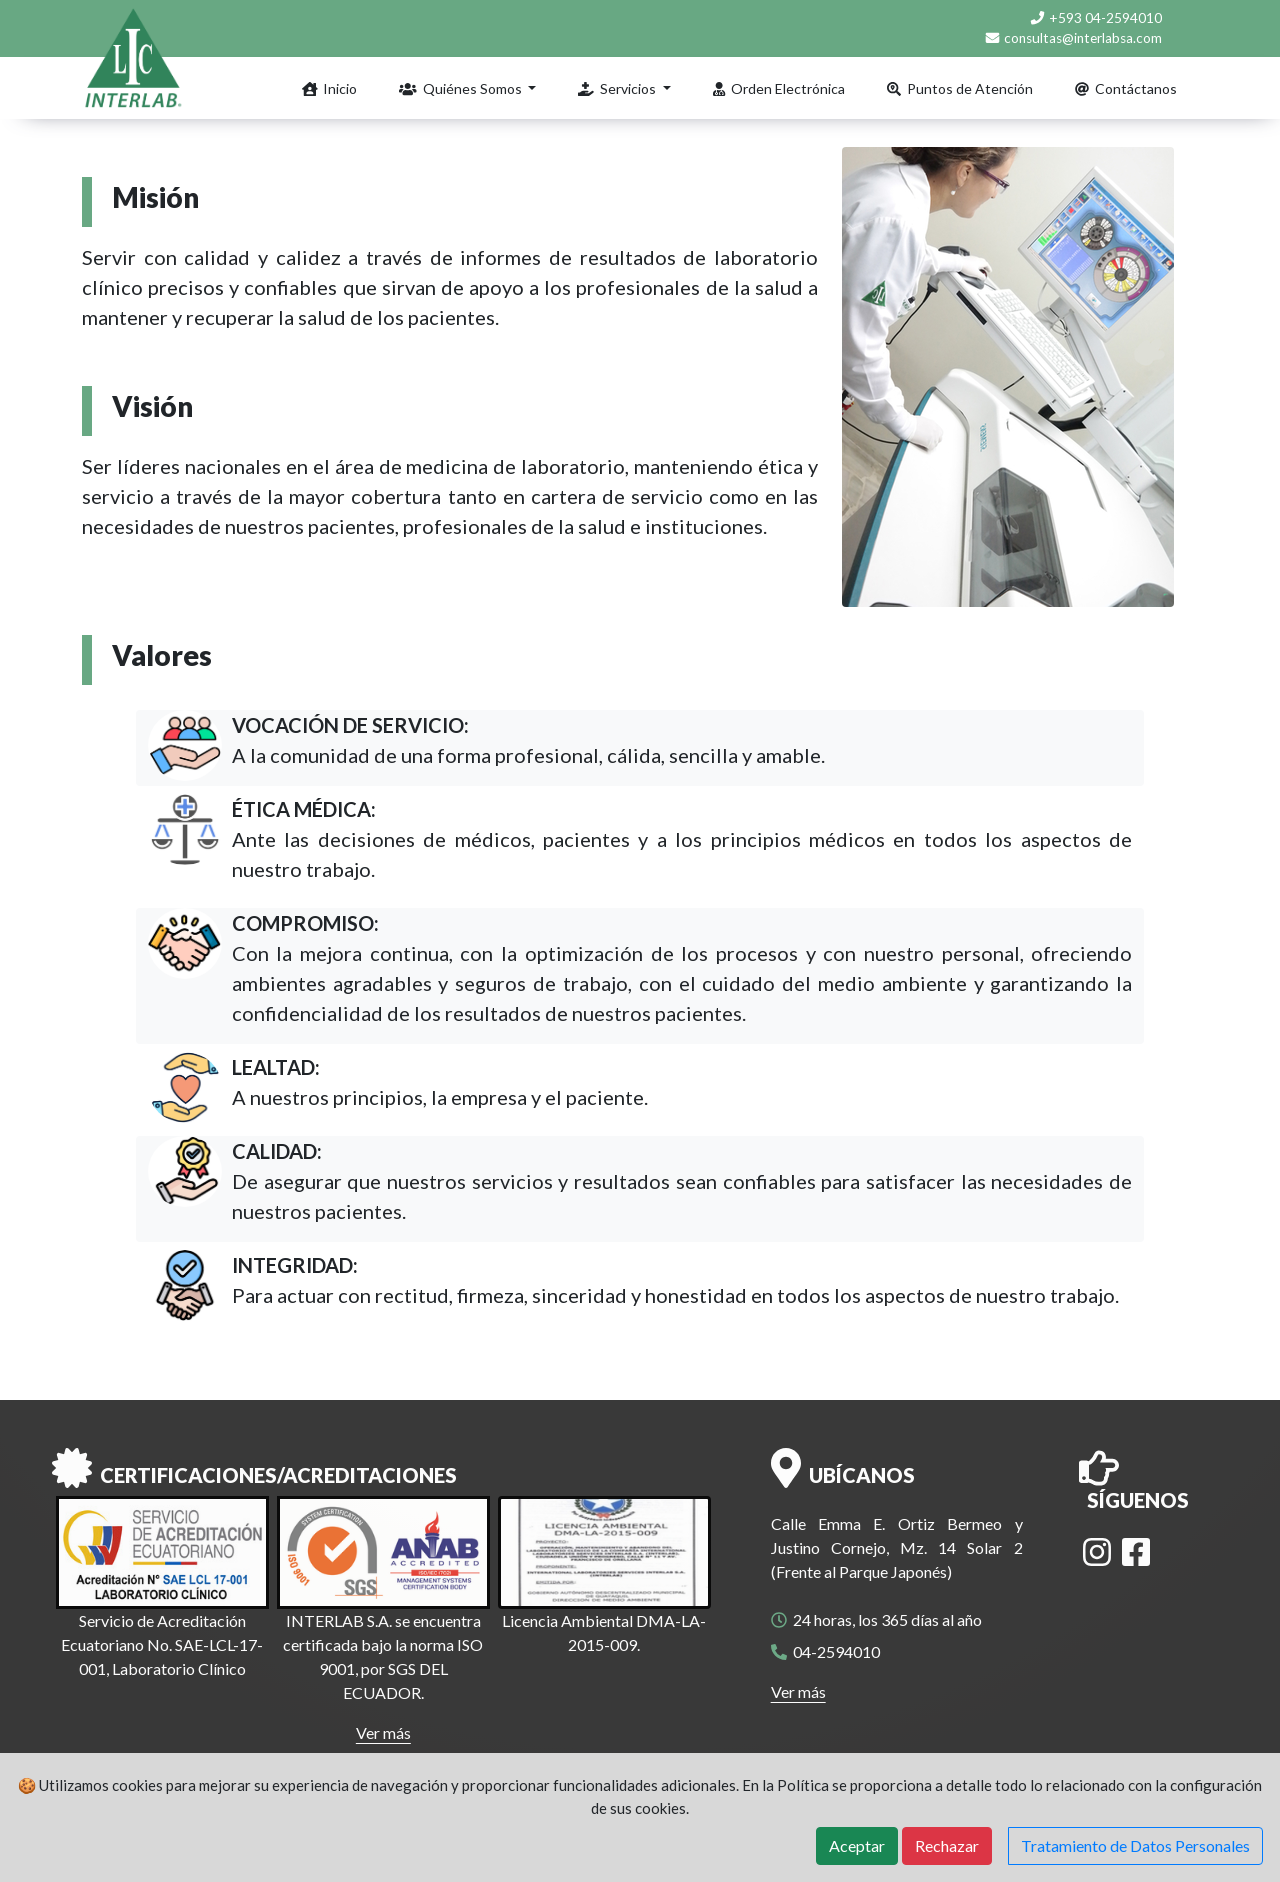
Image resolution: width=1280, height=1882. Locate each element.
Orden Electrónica (779, 88)
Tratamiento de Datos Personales (1135, 1845)
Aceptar (857, 1845)
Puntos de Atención (960, 88)
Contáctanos (1126, 88)
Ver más (383, 1732)
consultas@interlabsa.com (1073, 38)
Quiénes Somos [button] (462, 88)
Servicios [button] (618, 88)
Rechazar (947, 1845)
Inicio (330, 88)
